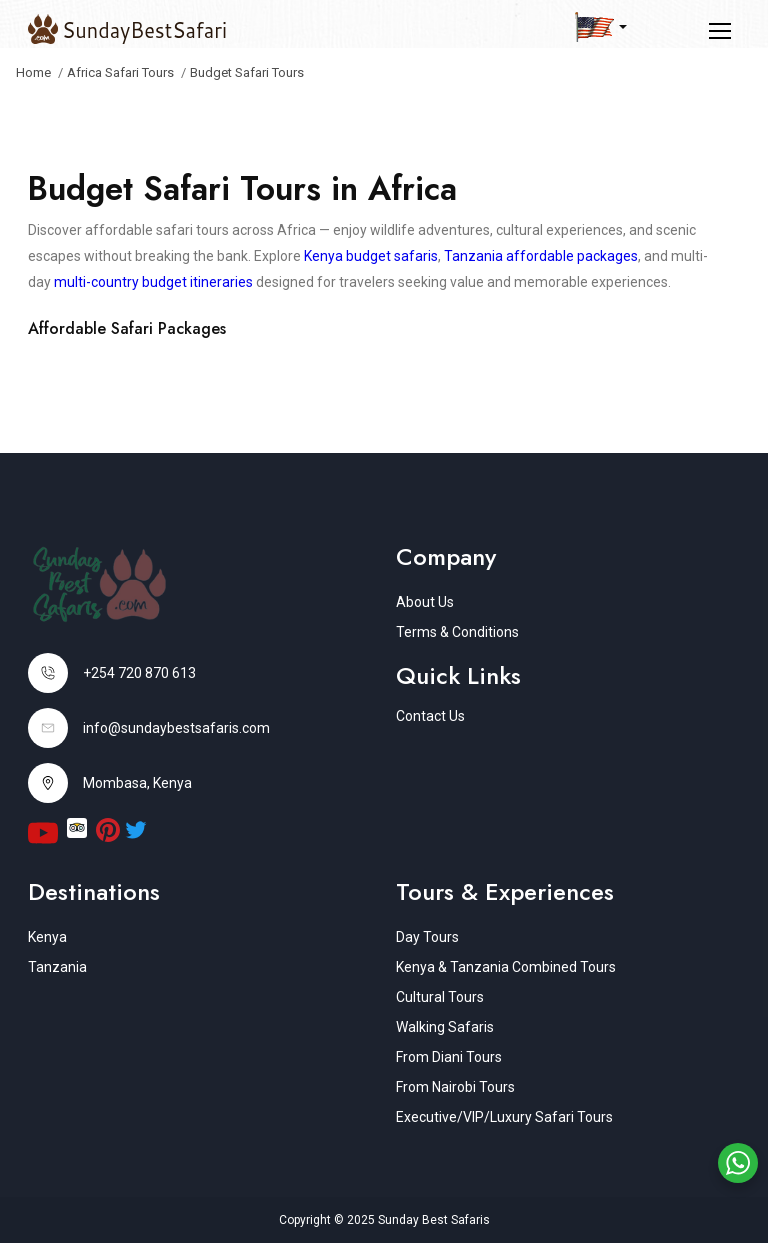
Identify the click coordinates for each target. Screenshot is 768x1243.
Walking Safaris (445, 1027)
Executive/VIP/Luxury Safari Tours (504, 1117)
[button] (600, 27)
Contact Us (430, 716)
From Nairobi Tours (455, 1087)
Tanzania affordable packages (541, 256)
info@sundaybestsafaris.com (176, 728)
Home (33, 72)
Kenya (47, 937)
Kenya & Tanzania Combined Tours (506, 967)
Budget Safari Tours (247, 72)
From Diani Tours (449, 1057)
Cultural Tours (440, 997)
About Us (425, 602)
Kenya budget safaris (371, 256)
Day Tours (427, 937)
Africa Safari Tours (120, 72)
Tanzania (57, 967)
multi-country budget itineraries (153, 282)
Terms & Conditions (457, 632)
